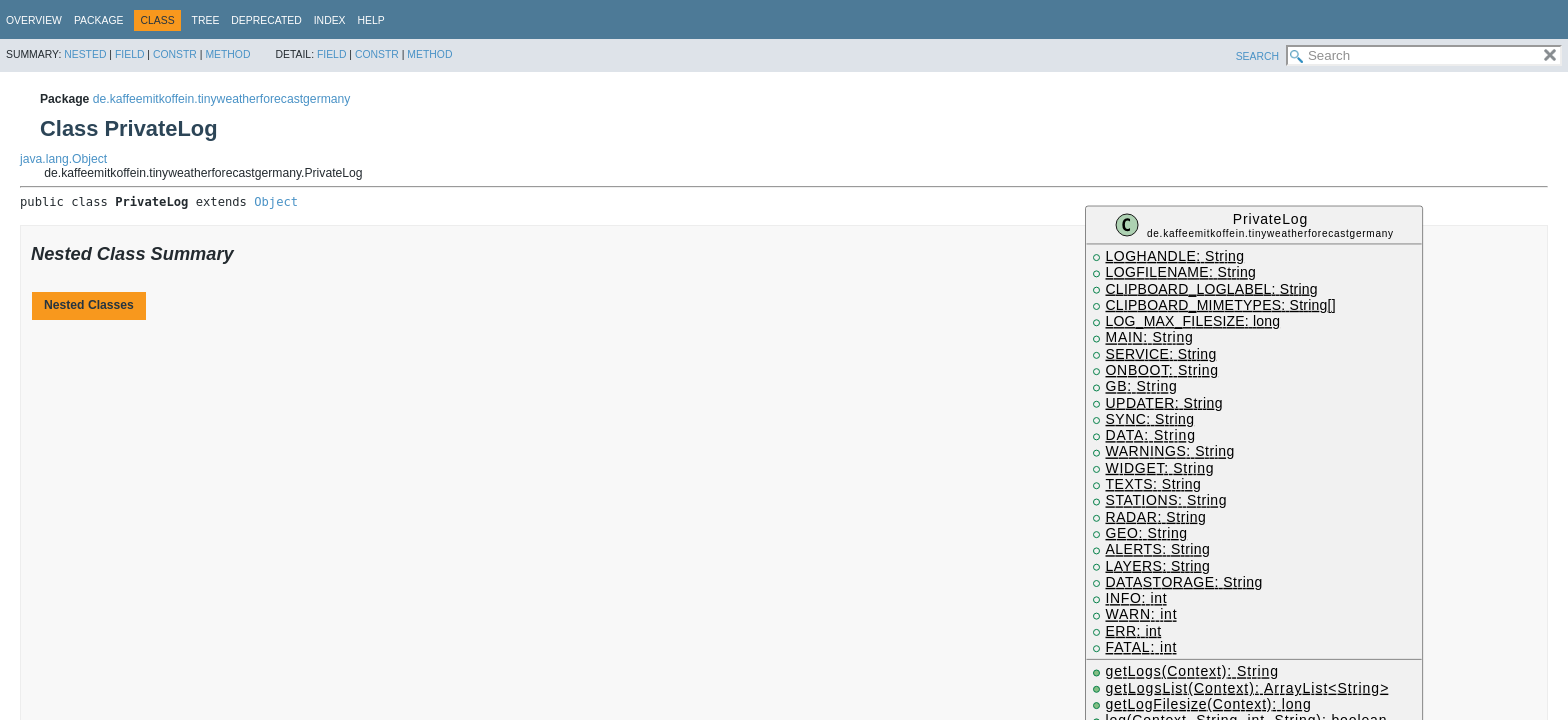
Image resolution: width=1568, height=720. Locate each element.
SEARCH (1257, 56)
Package (99, 20)
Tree (206, 20)
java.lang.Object (63, 159)
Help (371, 20)
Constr (175, 54)
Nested (85, 54)
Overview (34, 20)
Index (330, 20)
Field (130, 54)
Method (227, 54)
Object (276, 202)
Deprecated (266, 20)
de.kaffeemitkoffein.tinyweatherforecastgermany (222, 99)
